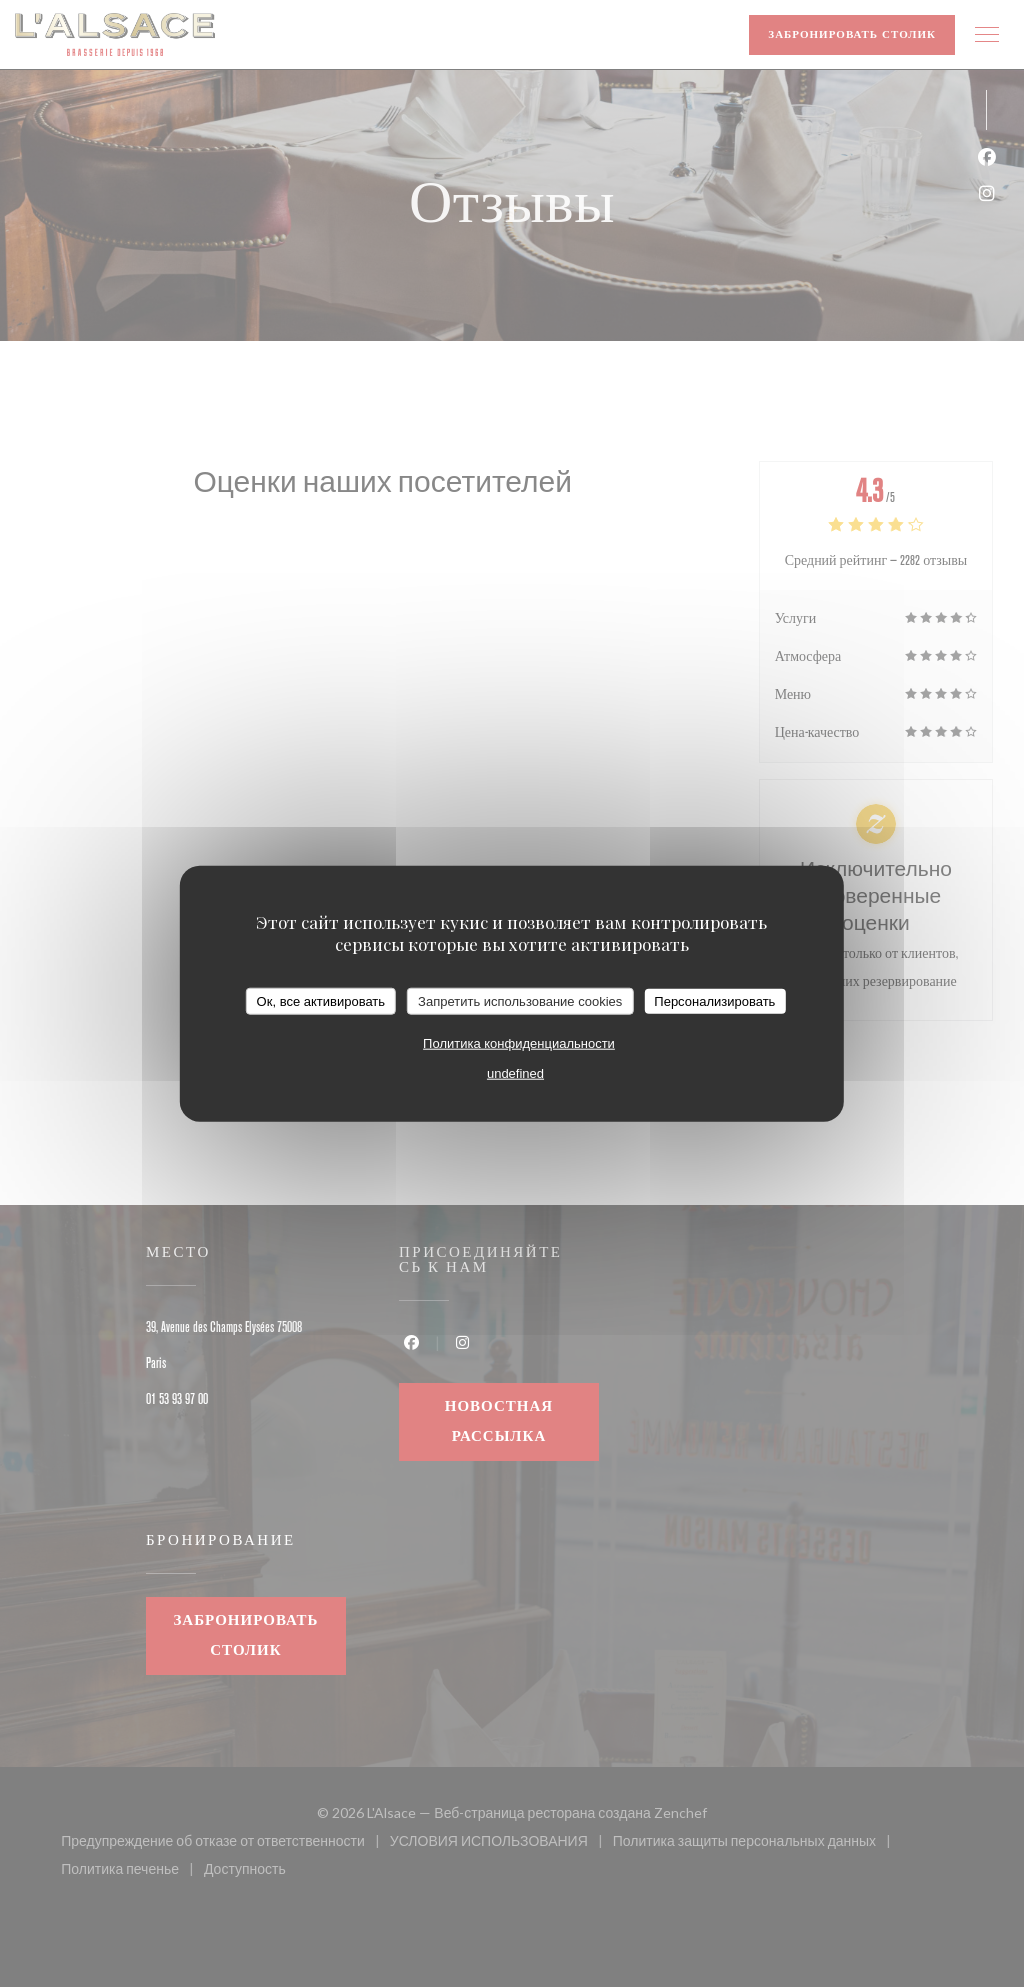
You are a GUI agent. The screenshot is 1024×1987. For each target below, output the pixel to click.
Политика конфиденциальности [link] (519, 1043)
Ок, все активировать (321, 1000)
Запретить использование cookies (520, 1000)
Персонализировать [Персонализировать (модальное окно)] (714, 1000)
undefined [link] (515, 1073)
